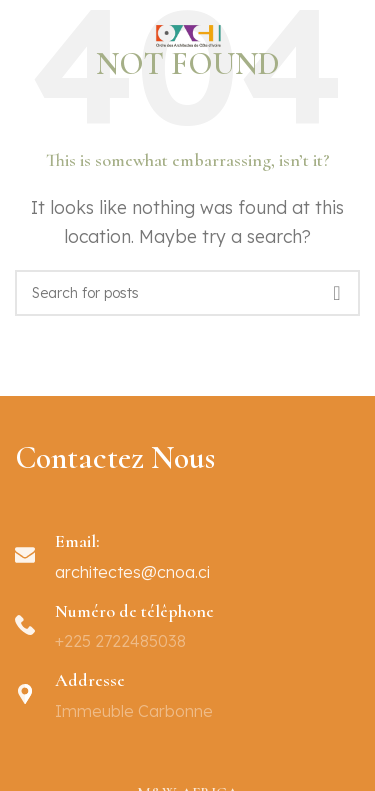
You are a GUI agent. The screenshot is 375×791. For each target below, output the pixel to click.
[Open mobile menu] (18, 45)
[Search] (187, 293)
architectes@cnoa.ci (132, 572)
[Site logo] (188, 43)
